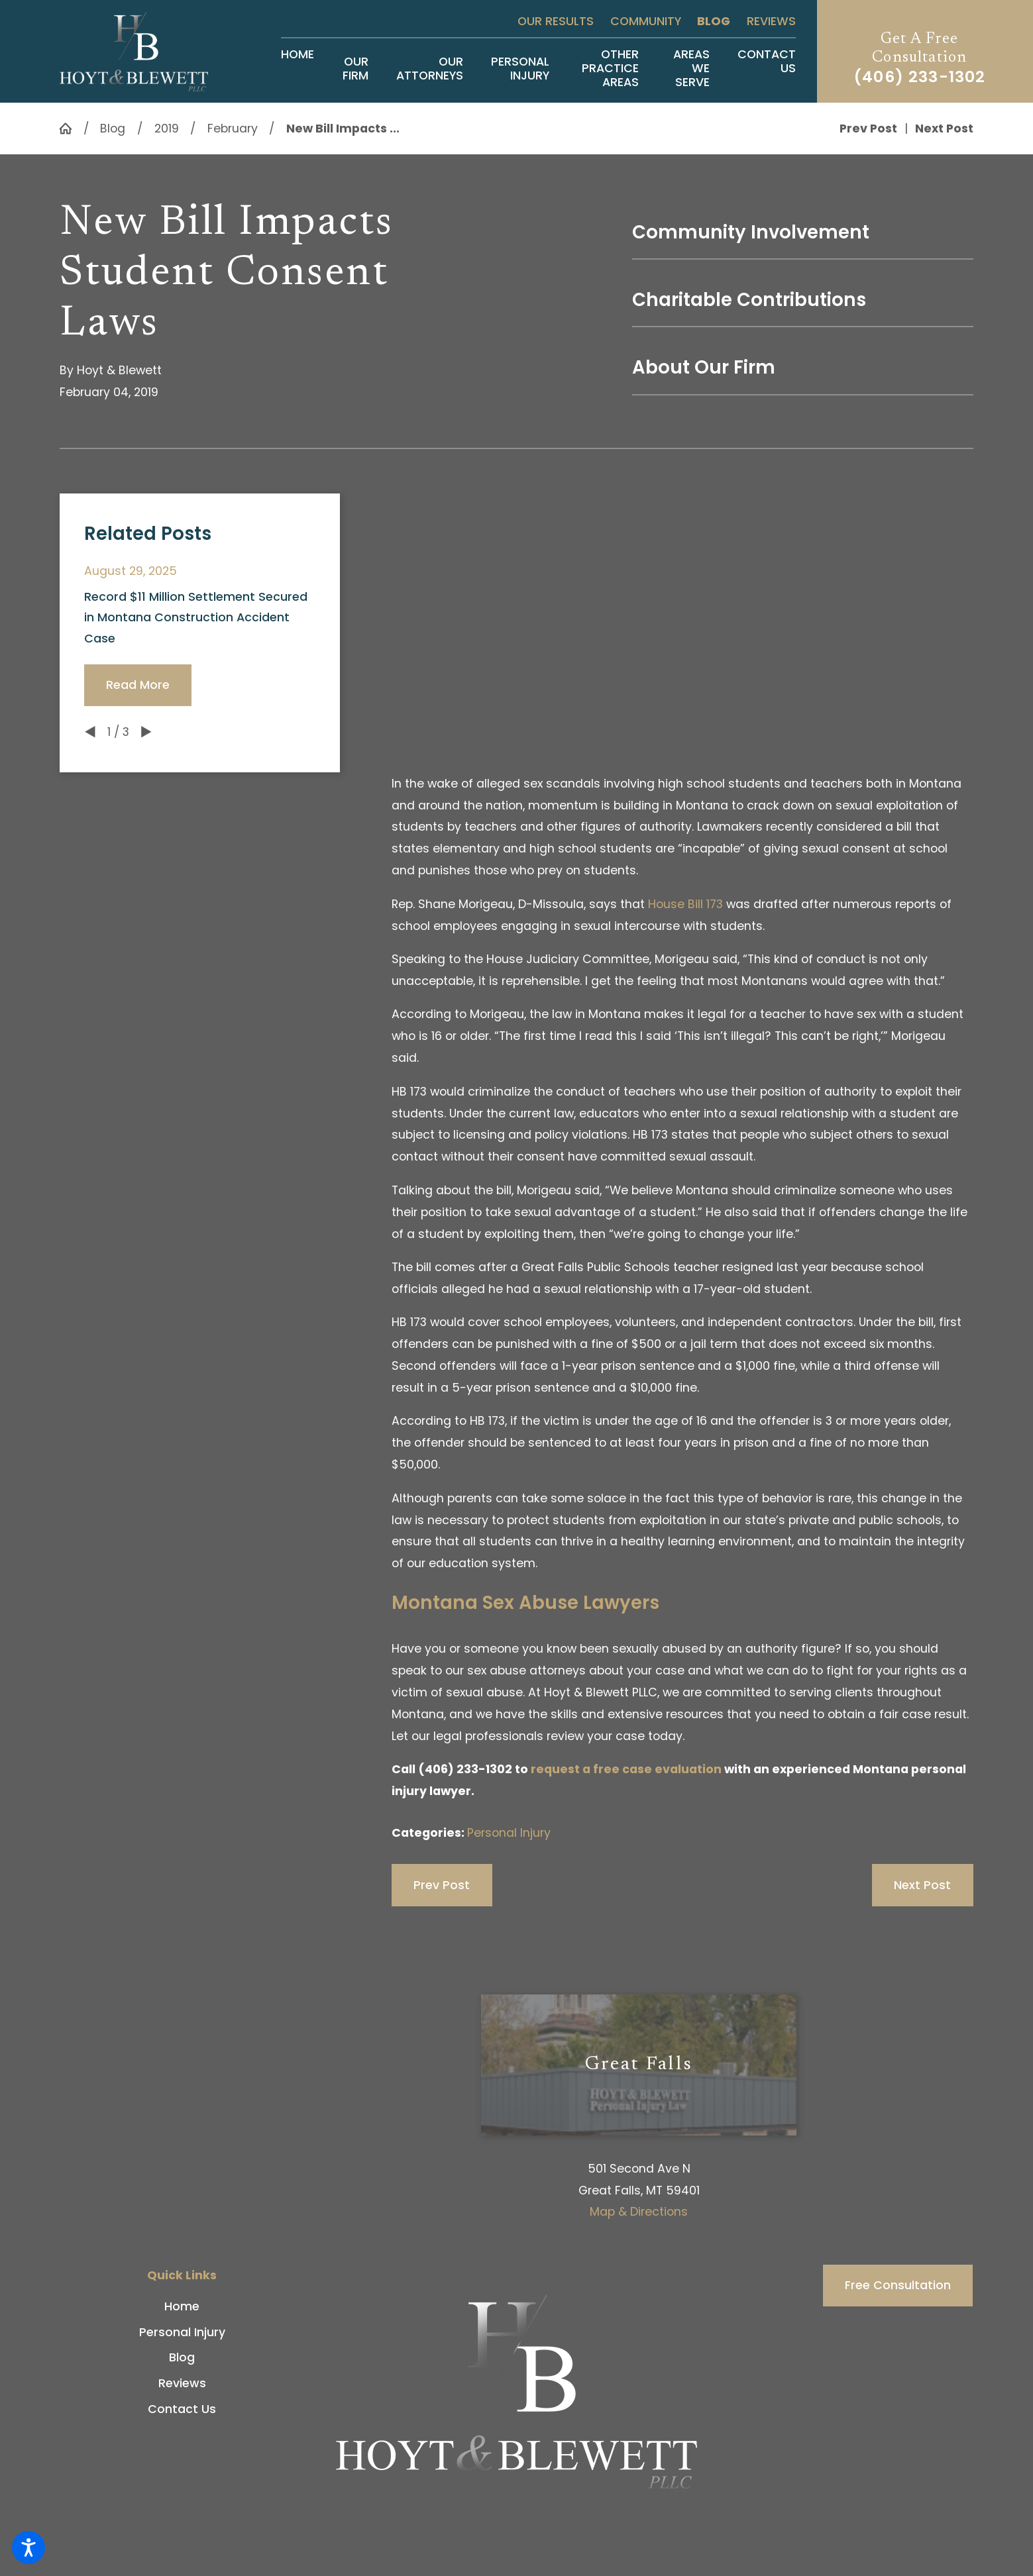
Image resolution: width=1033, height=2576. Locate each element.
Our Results (555, 21)
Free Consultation (898, 2285)
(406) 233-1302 (919, 77)
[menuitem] (297, 68)
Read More (138, 685)
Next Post (922, 1885)
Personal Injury (509, 1833)
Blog (713, 21)
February (232, 128)
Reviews (771, 21)
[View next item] (146, 732)
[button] (28, 2547)
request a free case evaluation (626, 1769)
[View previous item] (90, 732)
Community (645, 21)
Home (181, 2306)
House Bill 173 (685, 904)
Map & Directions (639, 2212)
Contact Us (182, 2409)
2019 (166, 128)
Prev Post (441, 1885)
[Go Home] (71, 128)
